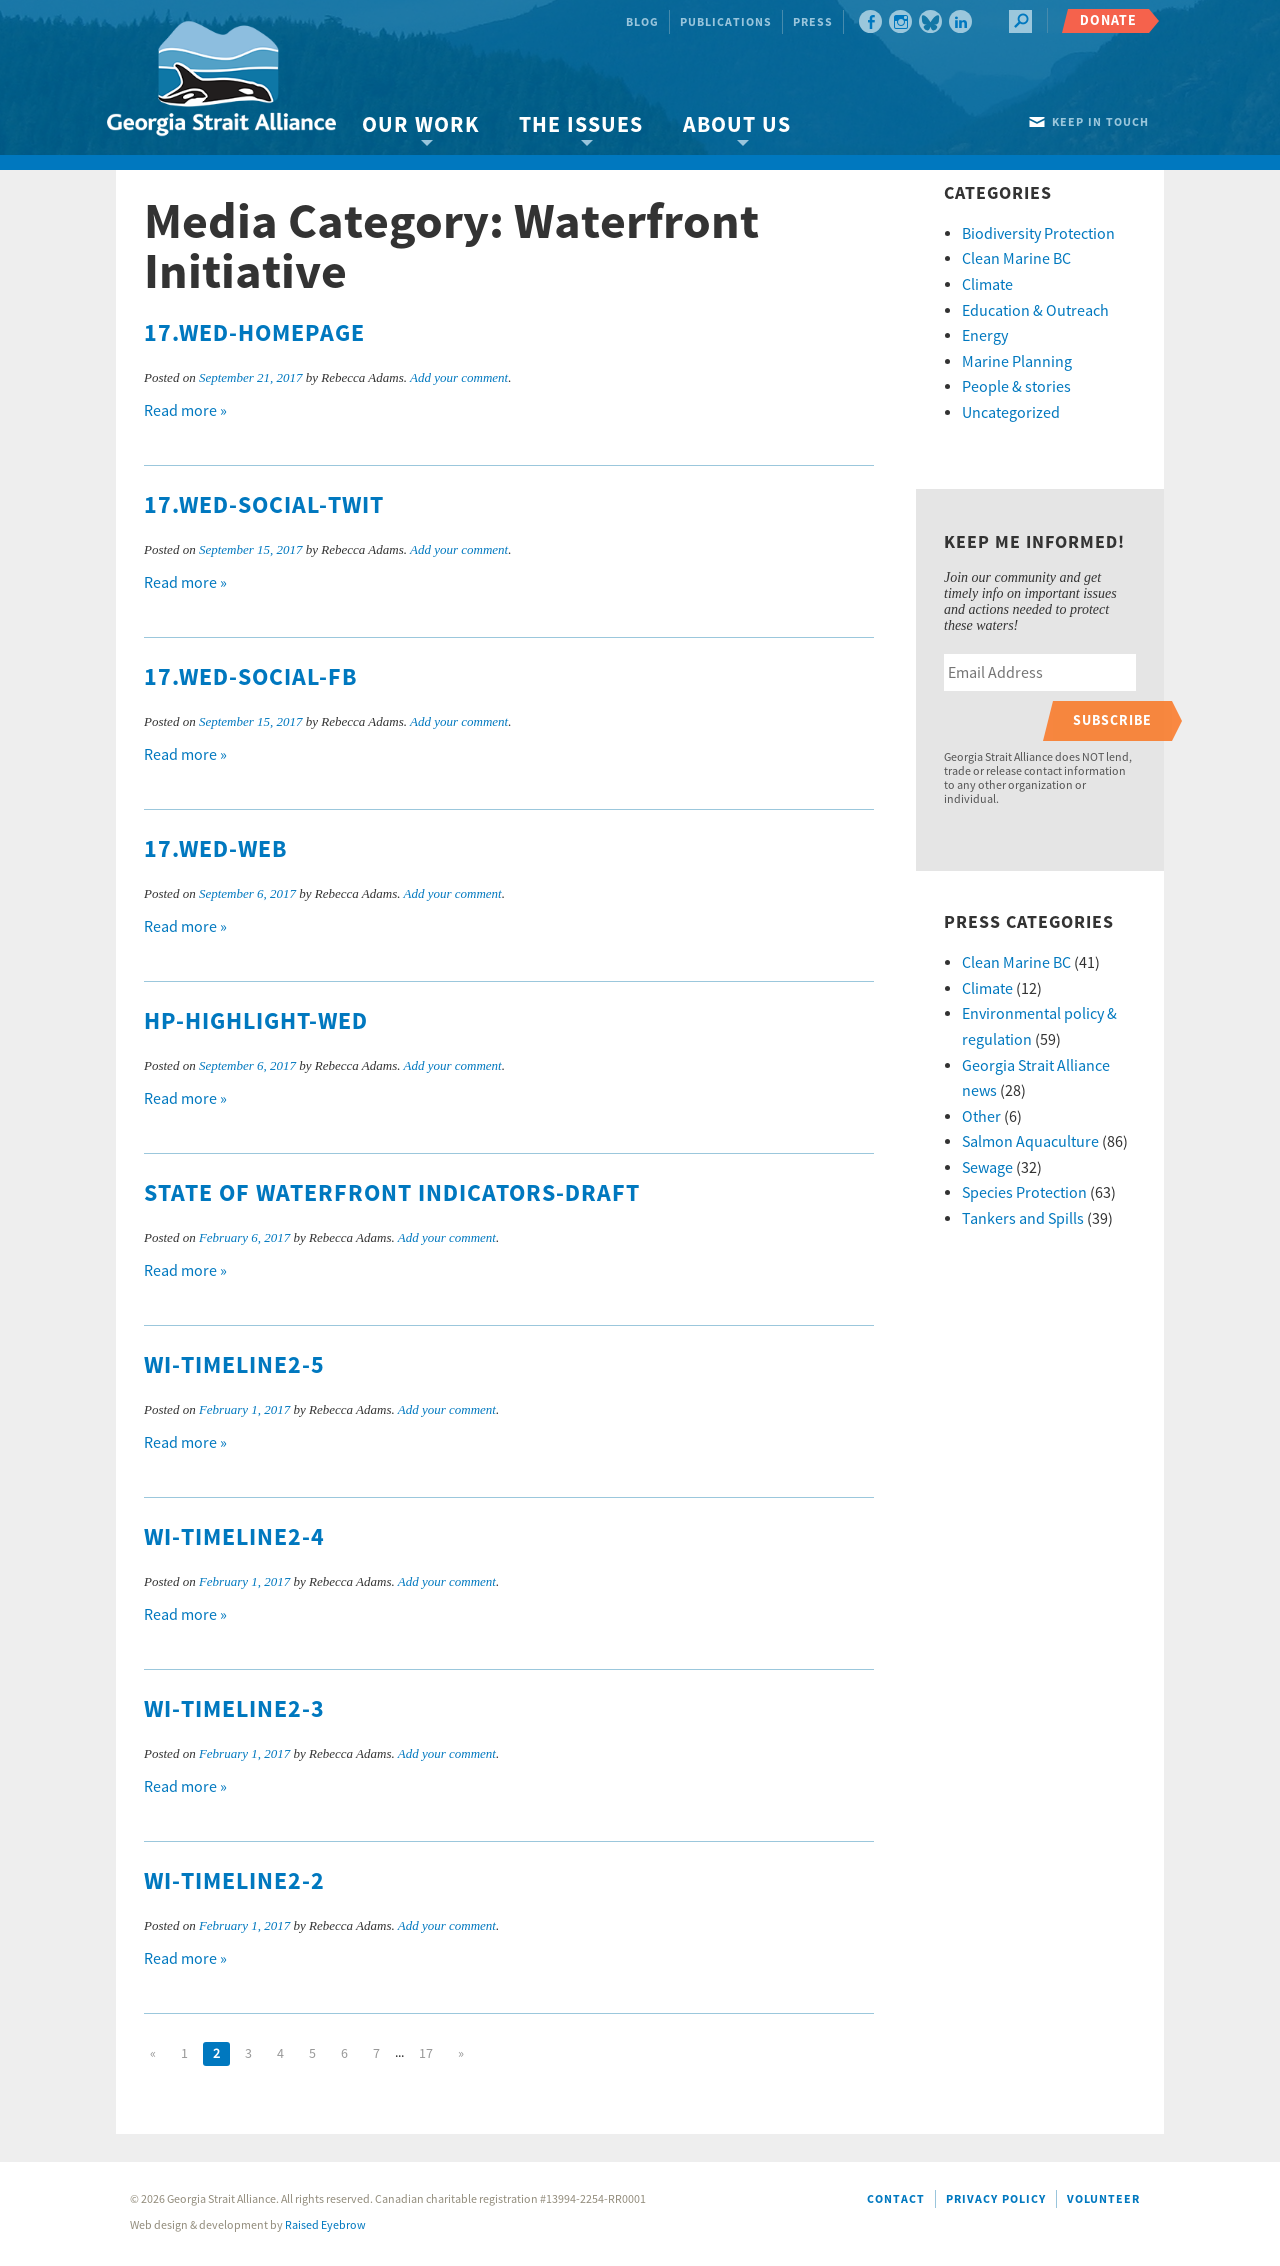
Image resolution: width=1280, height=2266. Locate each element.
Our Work (420, 125)
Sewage (987, 1168)
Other (981, 1117)
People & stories (1016, 387)
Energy (985, 336)
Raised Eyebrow (325, 2225)
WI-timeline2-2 (234, 1882)
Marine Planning (1017, 362)
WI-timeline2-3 (234, 1710)
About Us (737, 125)
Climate (987, 285)
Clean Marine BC (1016, 259)
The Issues (581, 125)
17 (426, 2054)
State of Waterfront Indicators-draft (392, 1194)
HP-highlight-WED (256, 1022)
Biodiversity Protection (1038, 234)
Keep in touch (1100, 122)
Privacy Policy (996, 2199)
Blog (642, 22)
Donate (1108, 20)
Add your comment (459, 377)
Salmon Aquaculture (1030, 1142)
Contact (896, 2199)
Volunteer (1103, 2199)
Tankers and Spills (1023, 1219)
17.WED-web (216, 850)
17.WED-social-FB (251, 678)
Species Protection (1024, 1193)
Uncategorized (1011, 413)
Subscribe (1112, 720)
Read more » (185, 411)
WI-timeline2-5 (234, 1366)
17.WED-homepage (254, 334)
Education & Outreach (1035, 311)
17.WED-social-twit (264, 506)
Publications (726, 22)
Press (813, 22)
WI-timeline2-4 (234, 1538)
